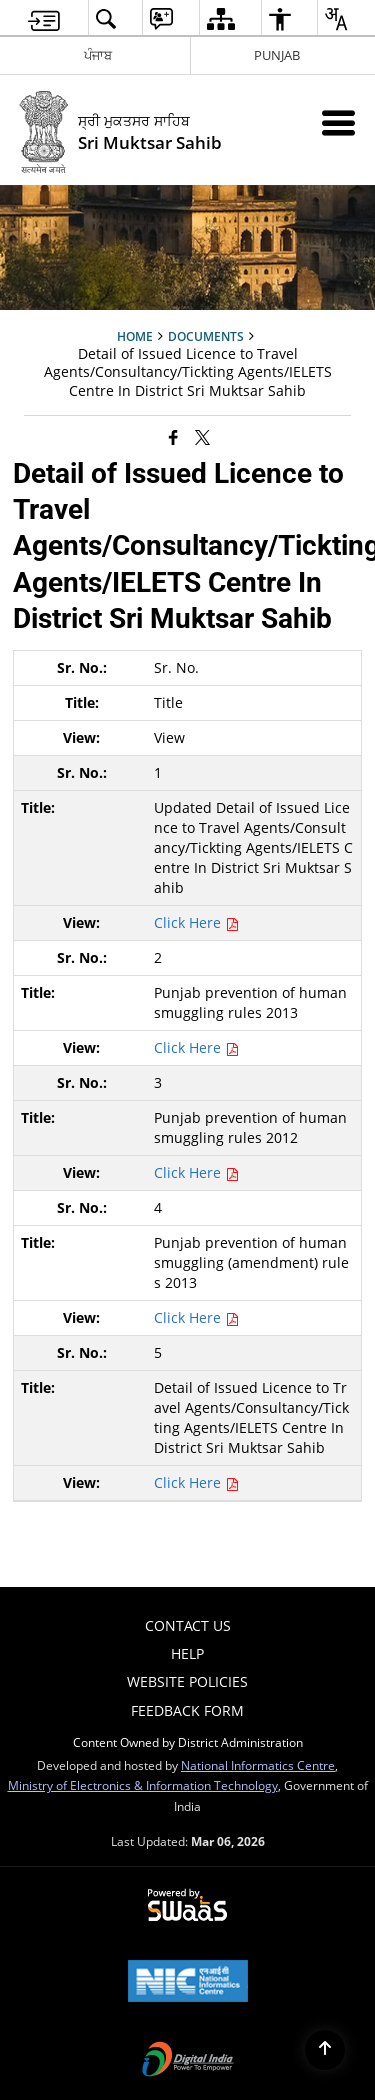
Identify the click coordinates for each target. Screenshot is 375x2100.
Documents (206, 336)
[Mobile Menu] (338, 122)
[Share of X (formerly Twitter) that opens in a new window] (202, 436)
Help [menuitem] (187, 1653)
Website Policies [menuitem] (187, 1681)
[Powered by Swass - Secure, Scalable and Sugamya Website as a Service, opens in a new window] (187, 1906)
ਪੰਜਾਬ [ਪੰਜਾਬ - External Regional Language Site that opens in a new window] (98, 55)
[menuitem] (44, 18)
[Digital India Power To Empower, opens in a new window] (188, 2061)
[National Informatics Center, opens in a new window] (188, 1983)
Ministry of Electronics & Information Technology (143, 1785)
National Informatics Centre (258, 1765)
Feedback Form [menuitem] (187, 1710)
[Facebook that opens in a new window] (173, 436)
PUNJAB (277, 55)
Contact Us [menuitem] (188, 1625)
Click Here (196, 922)
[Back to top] (325, 2050)
